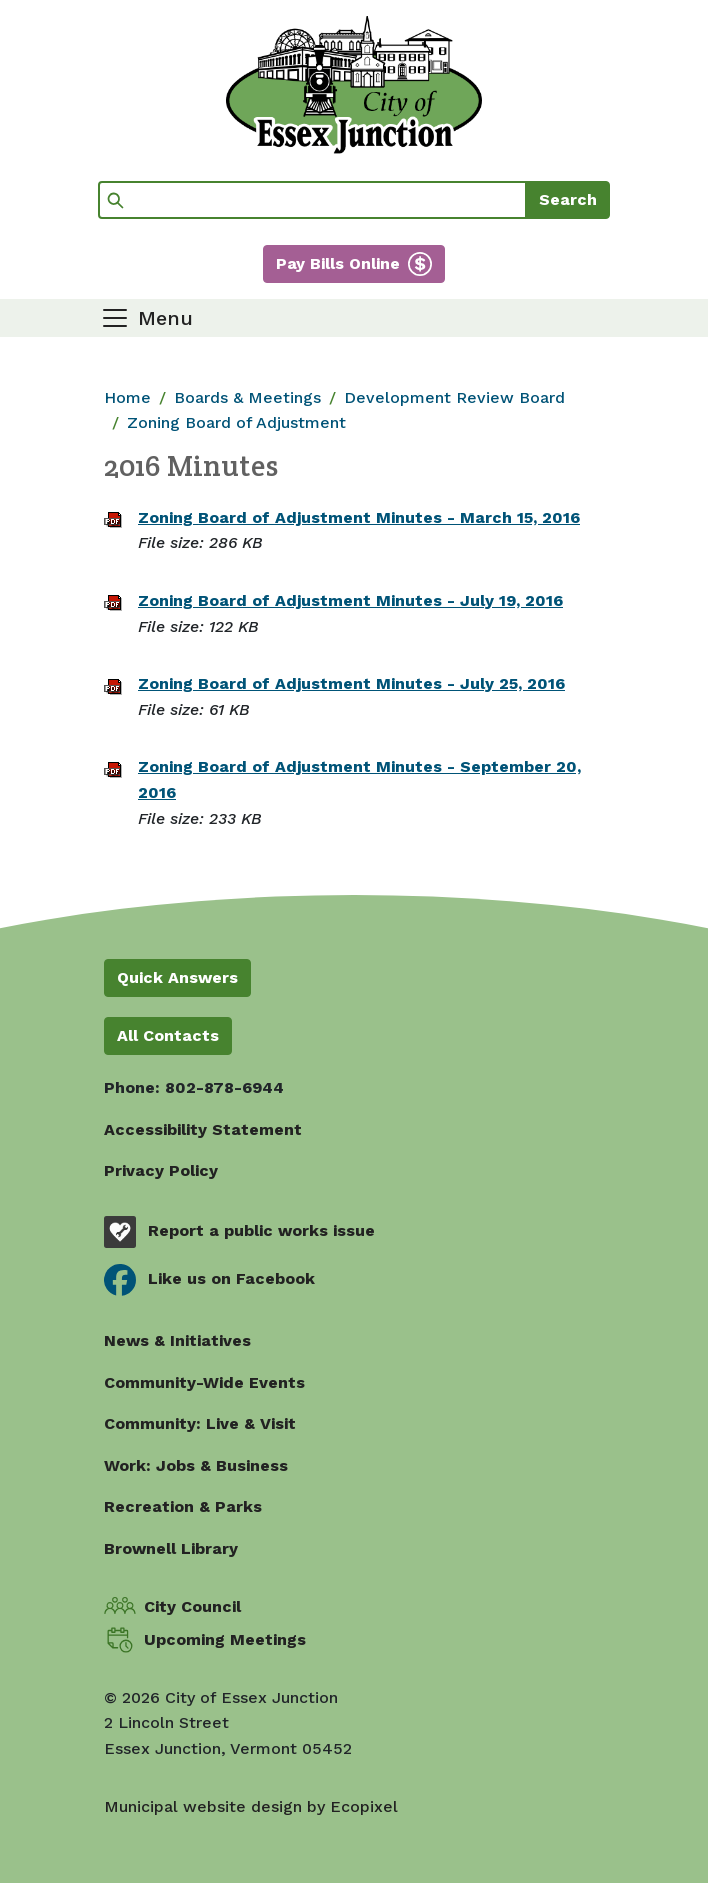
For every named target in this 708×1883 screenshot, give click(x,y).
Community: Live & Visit (200, 1423)
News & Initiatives (177, 1340)
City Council (192, 1606)
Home (127, 397)
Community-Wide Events (204, 1382)
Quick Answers (177, 977)
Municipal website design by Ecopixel (251, 1806)
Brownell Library (171, 1548)
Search (568, 199)
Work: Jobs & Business (196, 1465)
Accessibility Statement (203, 1129)
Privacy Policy (161, 1170)
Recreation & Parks (183, 1506)
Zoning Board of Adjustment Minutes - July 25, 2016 (351, 683)
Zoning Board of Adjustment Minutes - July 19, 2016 (350, 600)
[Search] (312, 200)
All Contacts (168, 1035)
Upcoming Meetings (225, 1639)
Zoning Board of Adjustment (236, 422)
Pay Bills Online (338, 263)
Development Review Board (454, 397)
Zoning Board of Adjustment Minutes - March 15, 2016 (359, 517)
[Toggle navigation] (146, 318)
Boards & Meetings (247, 397)
